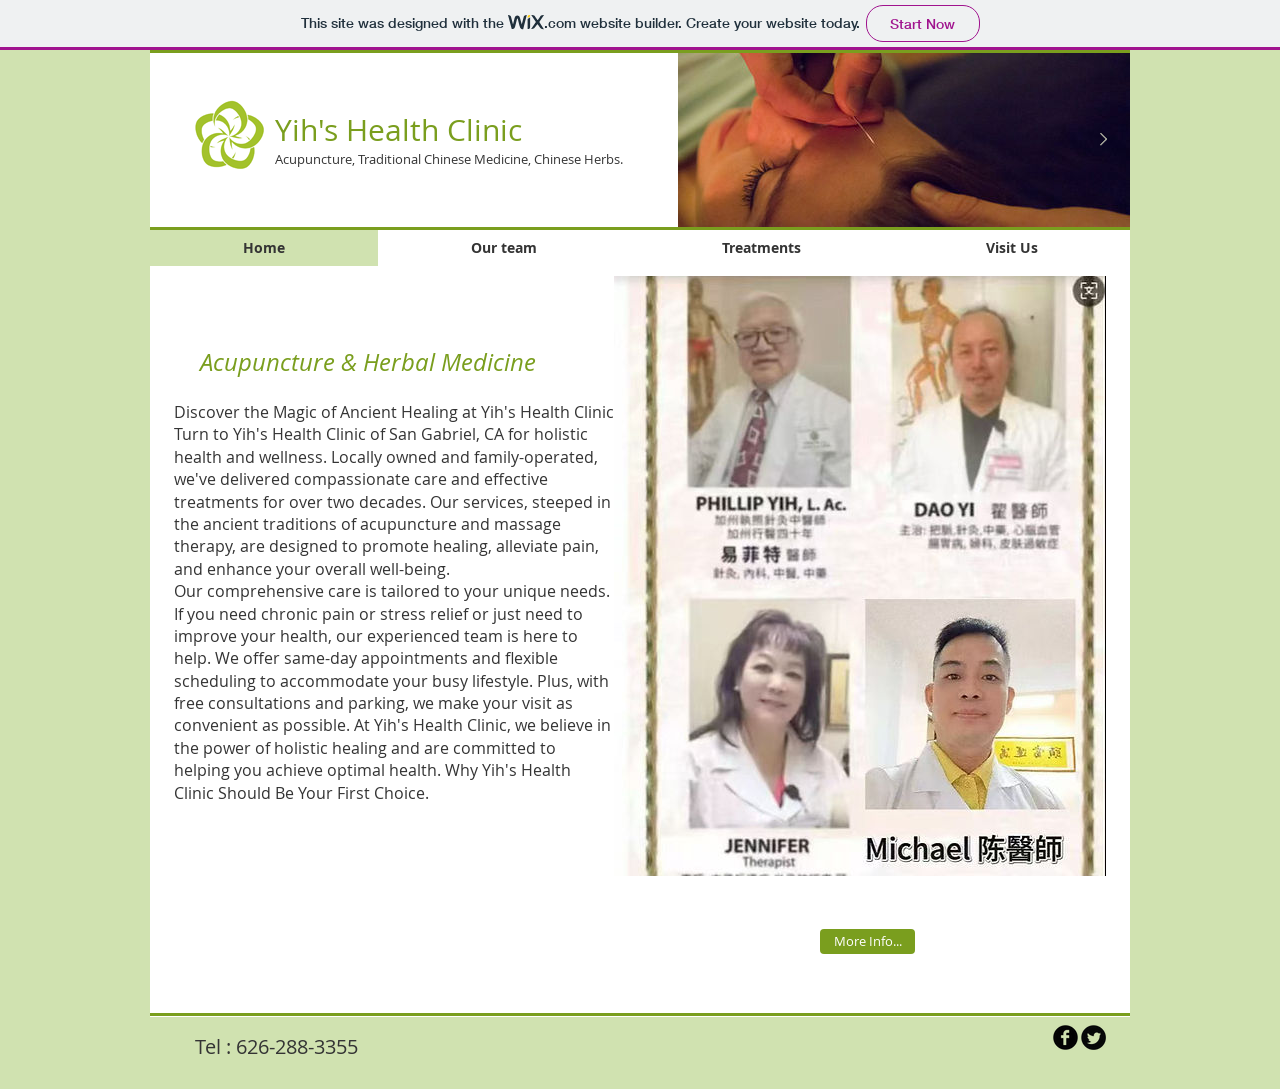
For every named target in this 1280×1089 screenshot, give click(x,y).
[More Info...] (867, 941)
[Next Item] (1103, 140)
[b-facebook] (1065, 1037)
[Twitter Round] (1093, 1037)
